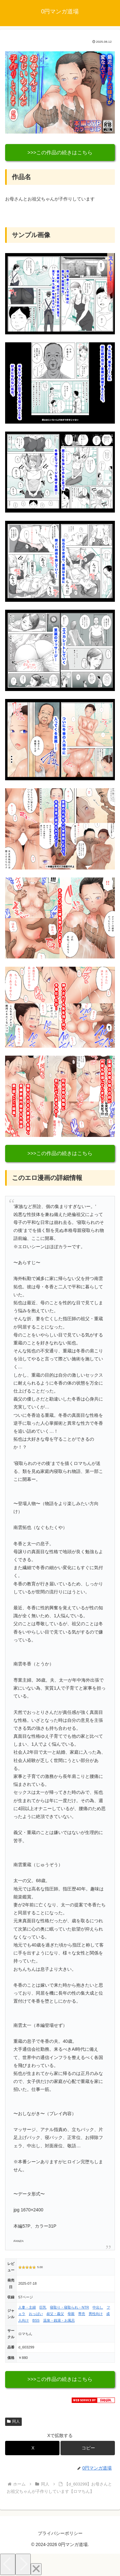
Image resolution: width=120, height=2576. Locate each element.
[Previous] (7, 2564)
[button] (87, 2448)
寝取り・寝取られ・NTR (69, 2307)
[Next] (23, 2564)
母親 (71, 2314)
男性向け (96, 2314)
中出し (97, 2307)
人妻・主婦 (27, 2307)
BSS (35, 2320)
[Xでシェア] (32, 2448)
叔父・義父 (55, 2314)
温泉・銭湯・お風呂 (59, 2320)
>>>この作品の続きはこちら (60, 152)
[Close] (36, 2569)
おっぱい (36, 2314)
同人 (13, 2421)
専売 (81, 2314)
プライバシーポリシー (60, 2533)
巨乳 (42, 2307)
